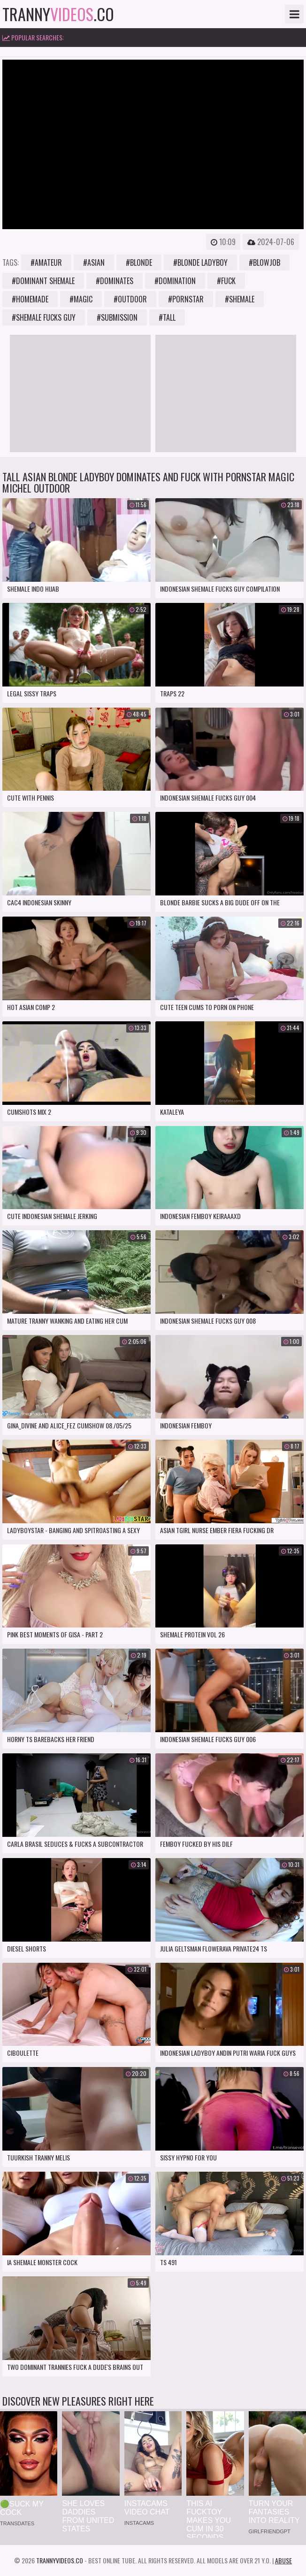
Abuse (283, 2560)
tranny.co (58, 14)
